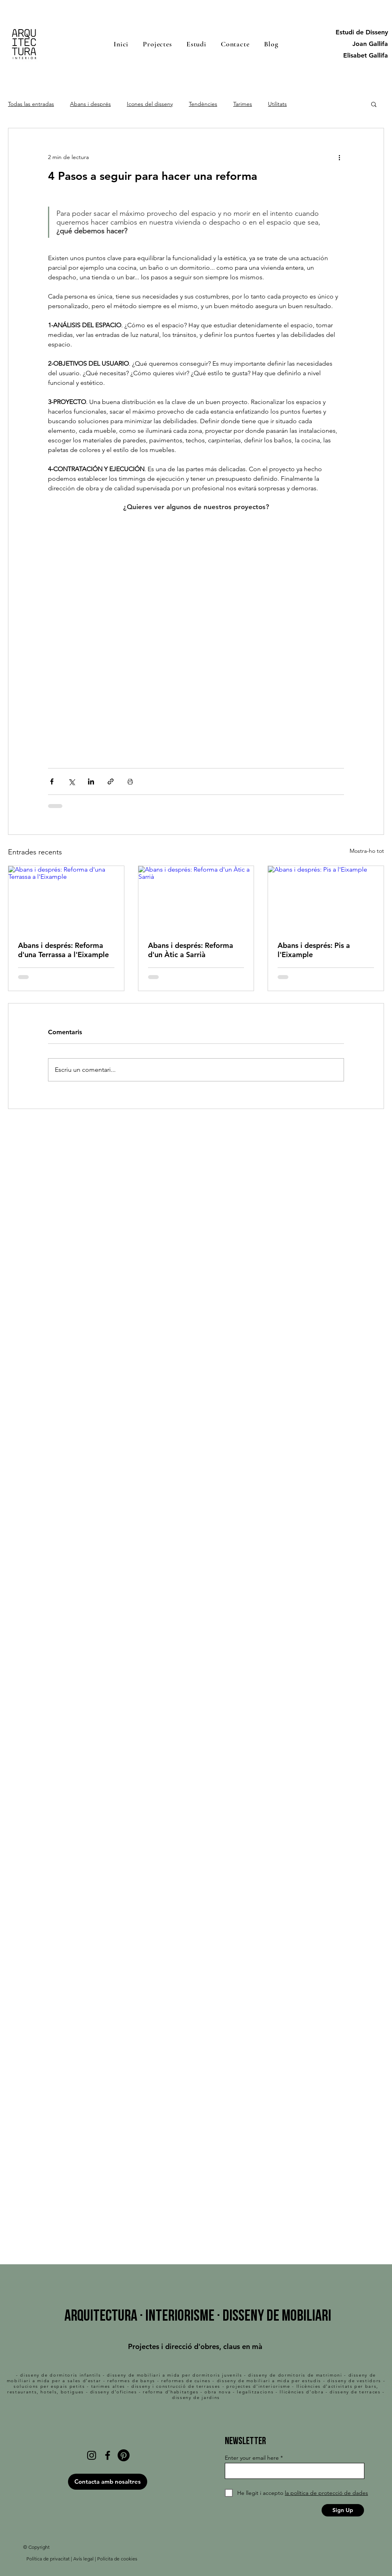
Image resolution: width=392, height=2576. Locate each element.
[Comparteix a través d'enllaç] (110, 781)
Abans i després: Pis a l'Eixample (314, 950)
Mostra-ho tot (367, 850)
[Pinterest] (124, 2455)
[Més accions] (339, 157)
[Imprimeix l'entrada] (130, 781)
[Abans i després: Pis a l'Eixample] (326, 898)
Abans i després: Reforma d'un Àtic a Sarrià (190, 950)
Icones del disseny (150, 104)
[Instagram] (92, 2455)
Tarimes (242, 104)
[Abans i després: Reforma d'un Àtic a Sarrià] (196, 898)
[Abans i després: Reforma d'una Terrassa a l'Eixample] (66, 898)
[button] (374, 104)
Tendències (203, 104)
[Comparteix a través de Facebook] (52, 781)
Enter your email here (252, 2458)
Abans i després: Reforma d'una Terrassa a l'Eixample (63, 950)
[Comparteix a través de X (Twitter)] (71, 781)
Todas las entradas (31, 104)
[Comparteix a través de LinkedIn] (91, 781)
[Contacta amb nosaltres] (107, 2482)
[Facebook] (108, 2455)
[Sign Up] (343, 2510)
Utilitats (277, 104)
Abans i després (90, 104)
